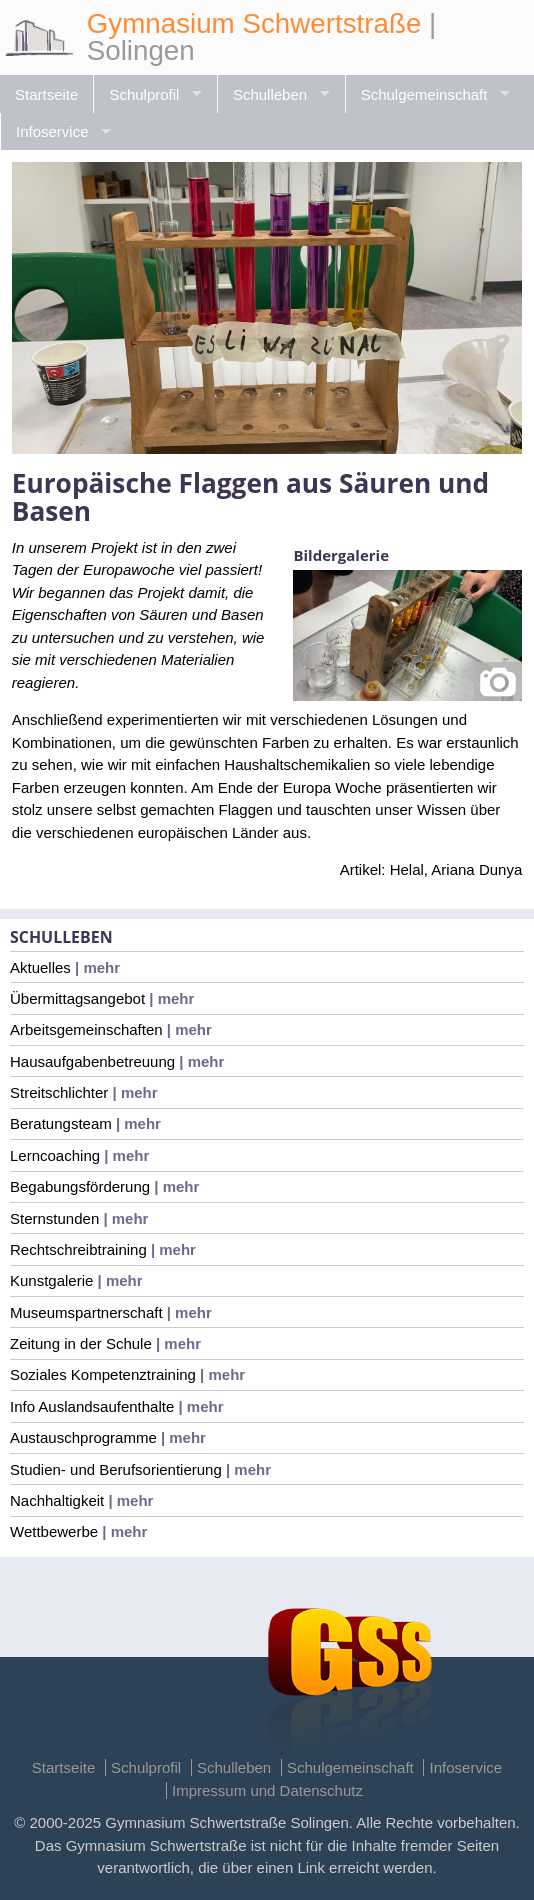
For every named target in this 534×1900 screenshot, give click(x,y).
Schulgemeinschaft (424, 94)
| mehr (95, 967)
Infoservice (52, 131)
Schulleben (270, 94)
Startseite (46, 94)
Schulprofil (144, 94)
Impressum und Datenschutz (267, 1790)
